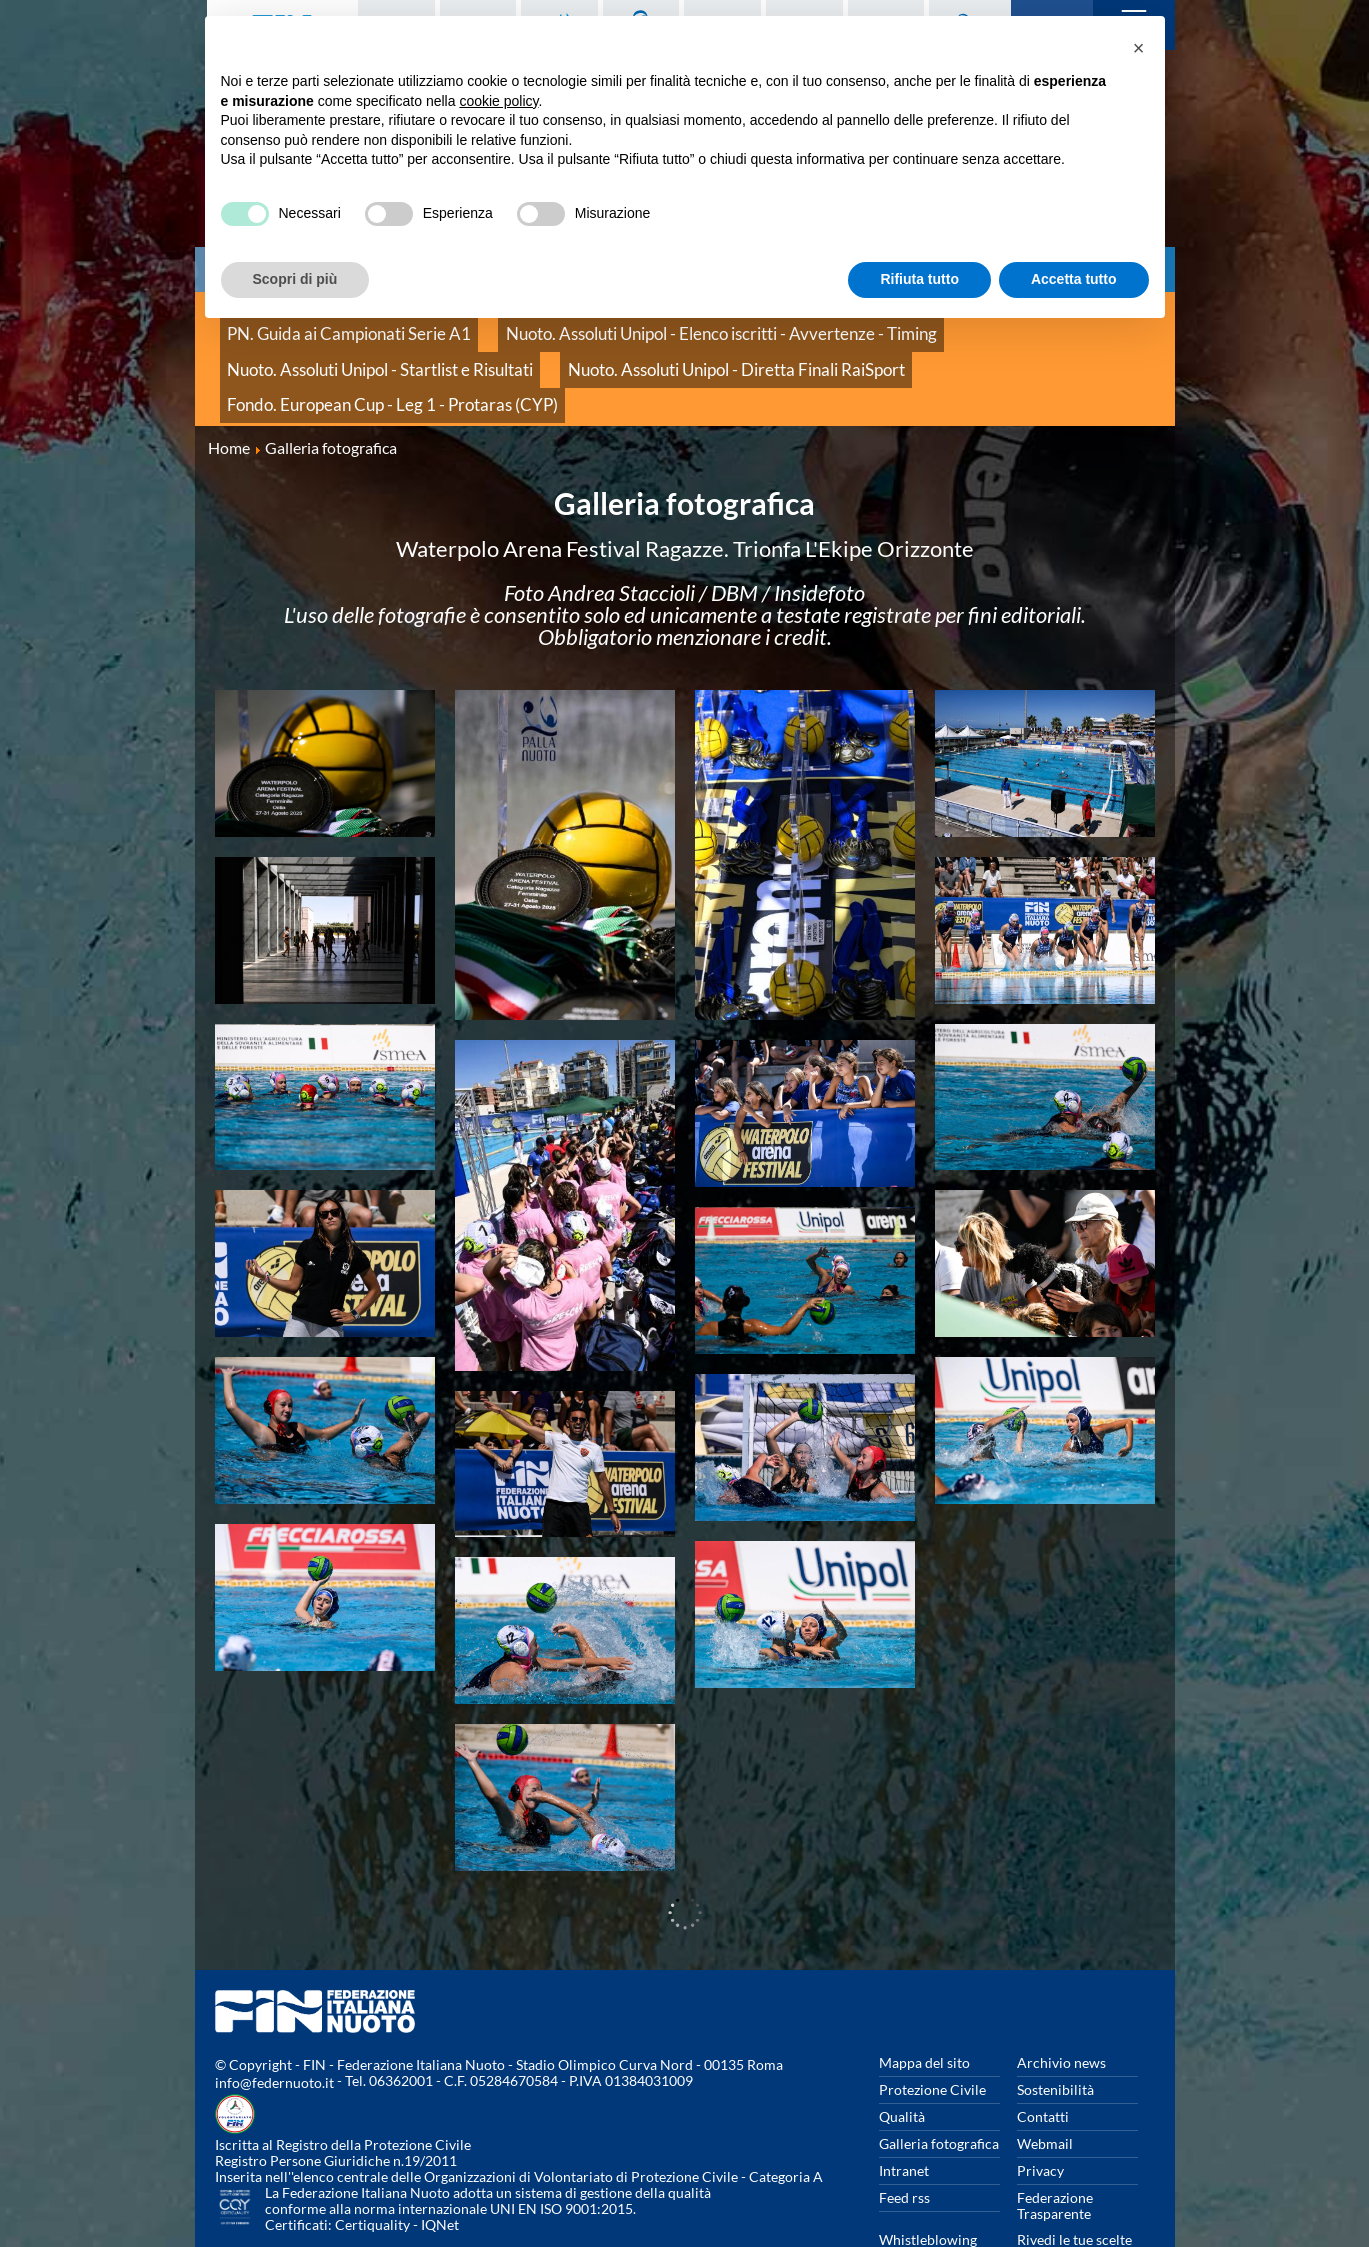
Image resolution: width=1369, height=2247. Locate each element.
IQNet (440, 2162)
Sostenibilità (1055, 2027)
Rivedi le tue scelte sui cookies (1074, 2185)
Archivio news (1061, 2000)
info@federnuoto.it (274, 2020)
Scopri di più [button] (295, 279)
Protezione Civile (932, 2027)
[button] (1139, 48)
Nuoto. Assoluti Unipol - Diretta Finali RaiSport (366, 349)
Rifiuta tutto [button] (919, 279)
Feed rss (904, 2135)
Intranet (904, 2108)
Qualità (902, 2054)
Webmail (1045, 2081)
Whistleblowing (928, 2177)
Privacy (1040, 2108)
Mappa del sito (924, 2000)
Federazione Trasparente (1055, 2143)
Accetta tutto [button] (1074, 279)
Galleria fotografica (939, 2081)
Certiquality (372, 2162)
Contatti (1043, 2054)
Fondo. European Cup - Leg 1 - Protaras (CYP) (674, 349)
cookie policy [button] (498, 101)
